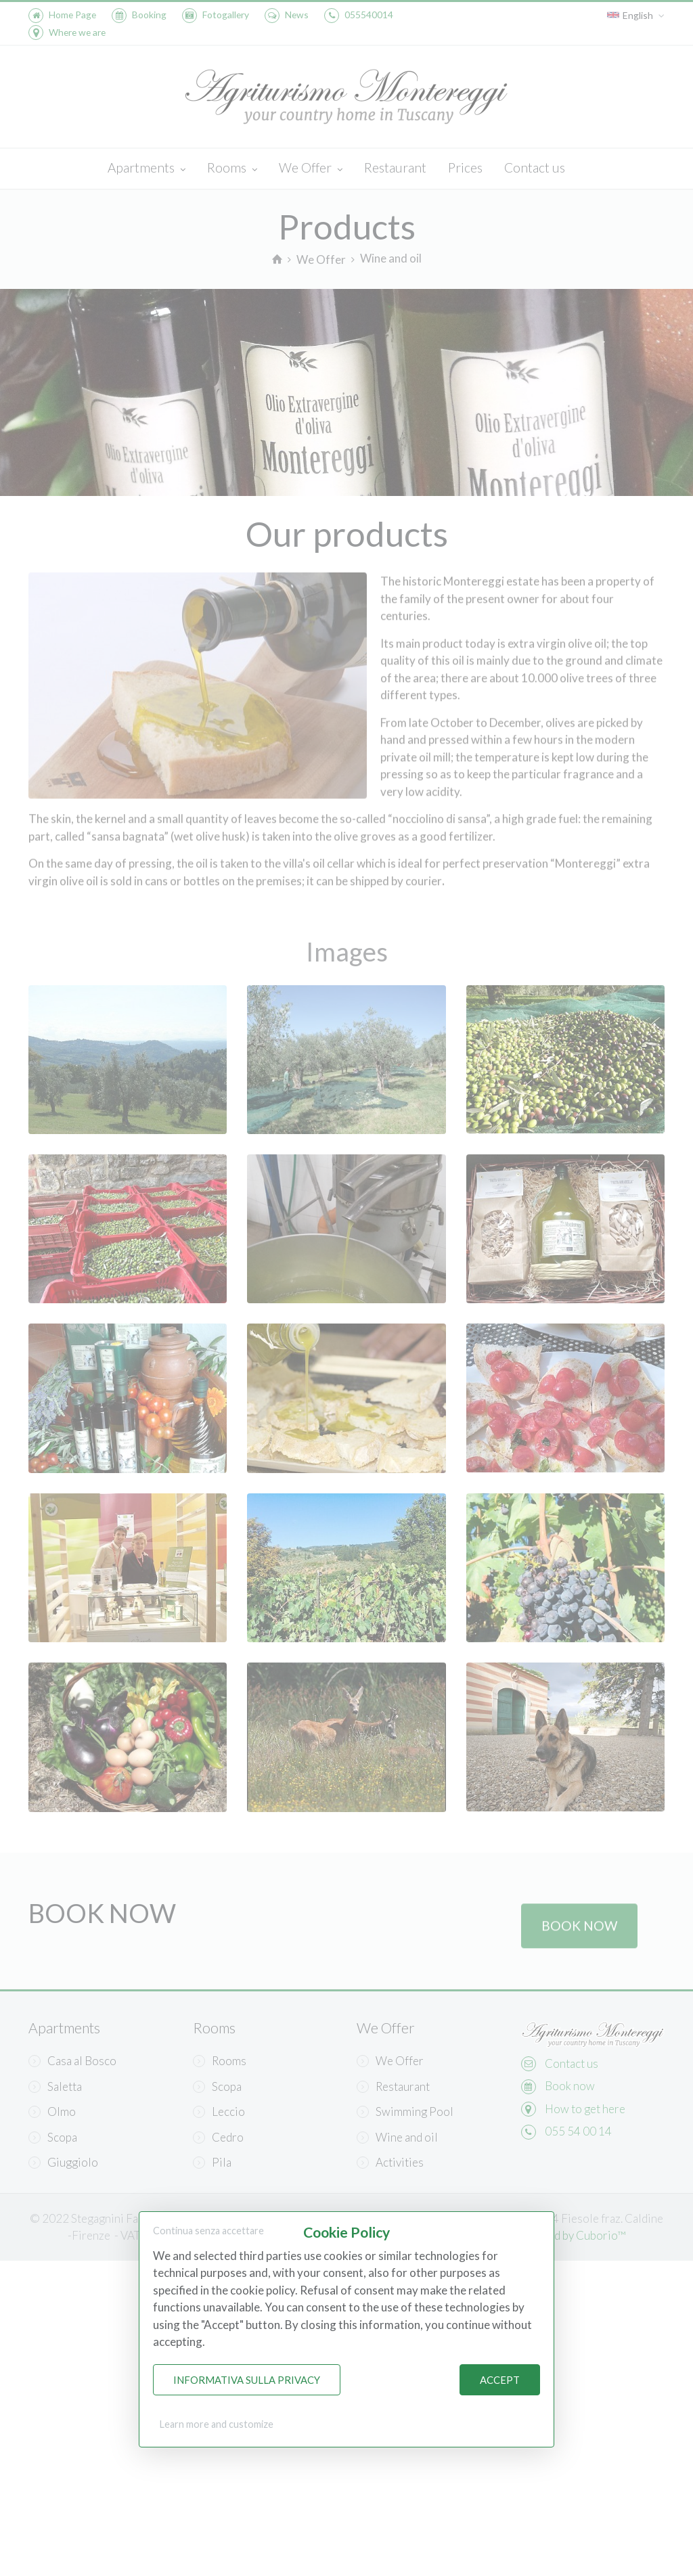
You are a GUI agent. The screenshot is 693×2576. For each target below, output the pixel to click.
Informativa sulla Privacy (246, 2380)
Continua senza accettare (208, 2230)
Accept (500, 2380)
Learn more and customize (216, 2424)
